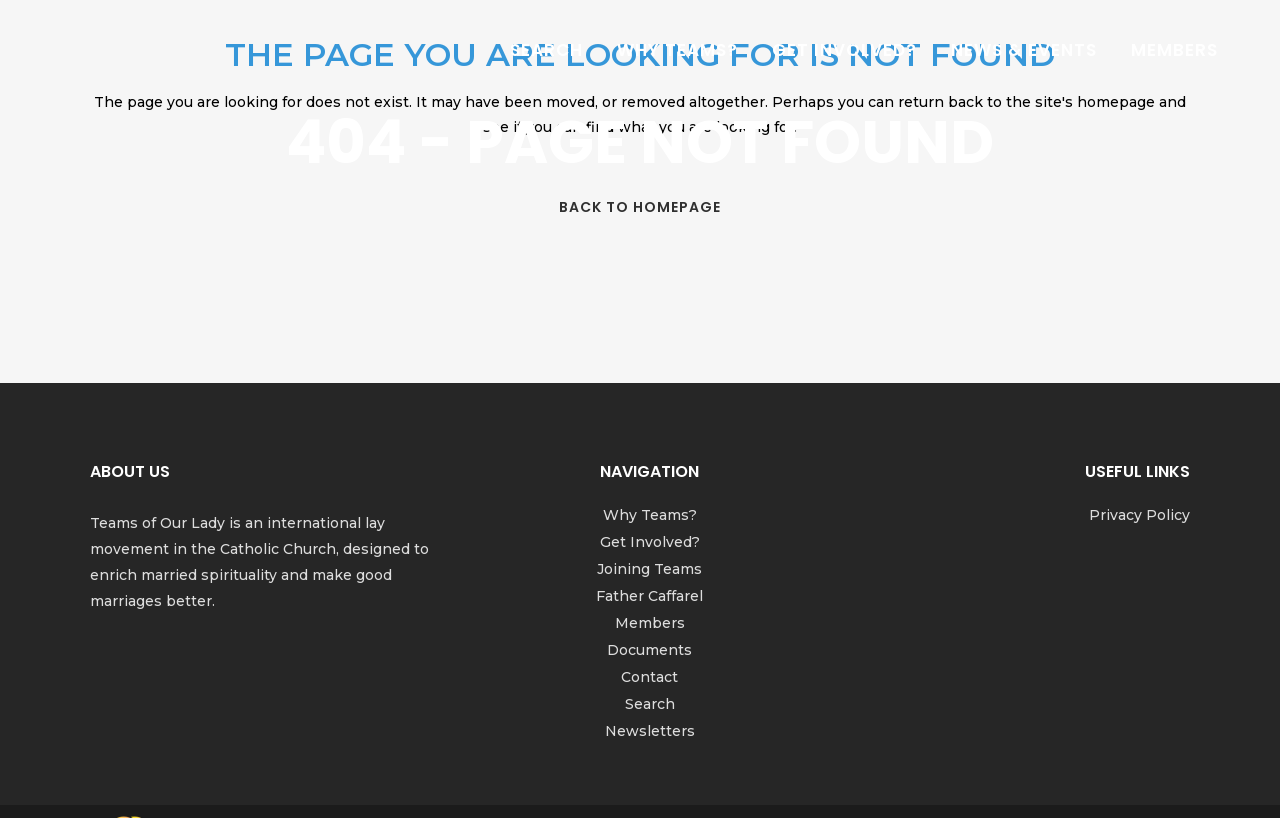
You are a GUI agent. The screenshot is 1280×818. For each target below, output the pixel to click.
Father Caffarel (649, 596)
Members (650, 623)
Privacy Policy (1139, 515)
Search (650, 704)
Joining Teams (649, 569)
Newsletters (650, 731)
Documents (649, 650)
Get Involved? (650, 542)
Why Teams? (650, 515)
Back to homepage (640, 207)
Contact (649, 677)
